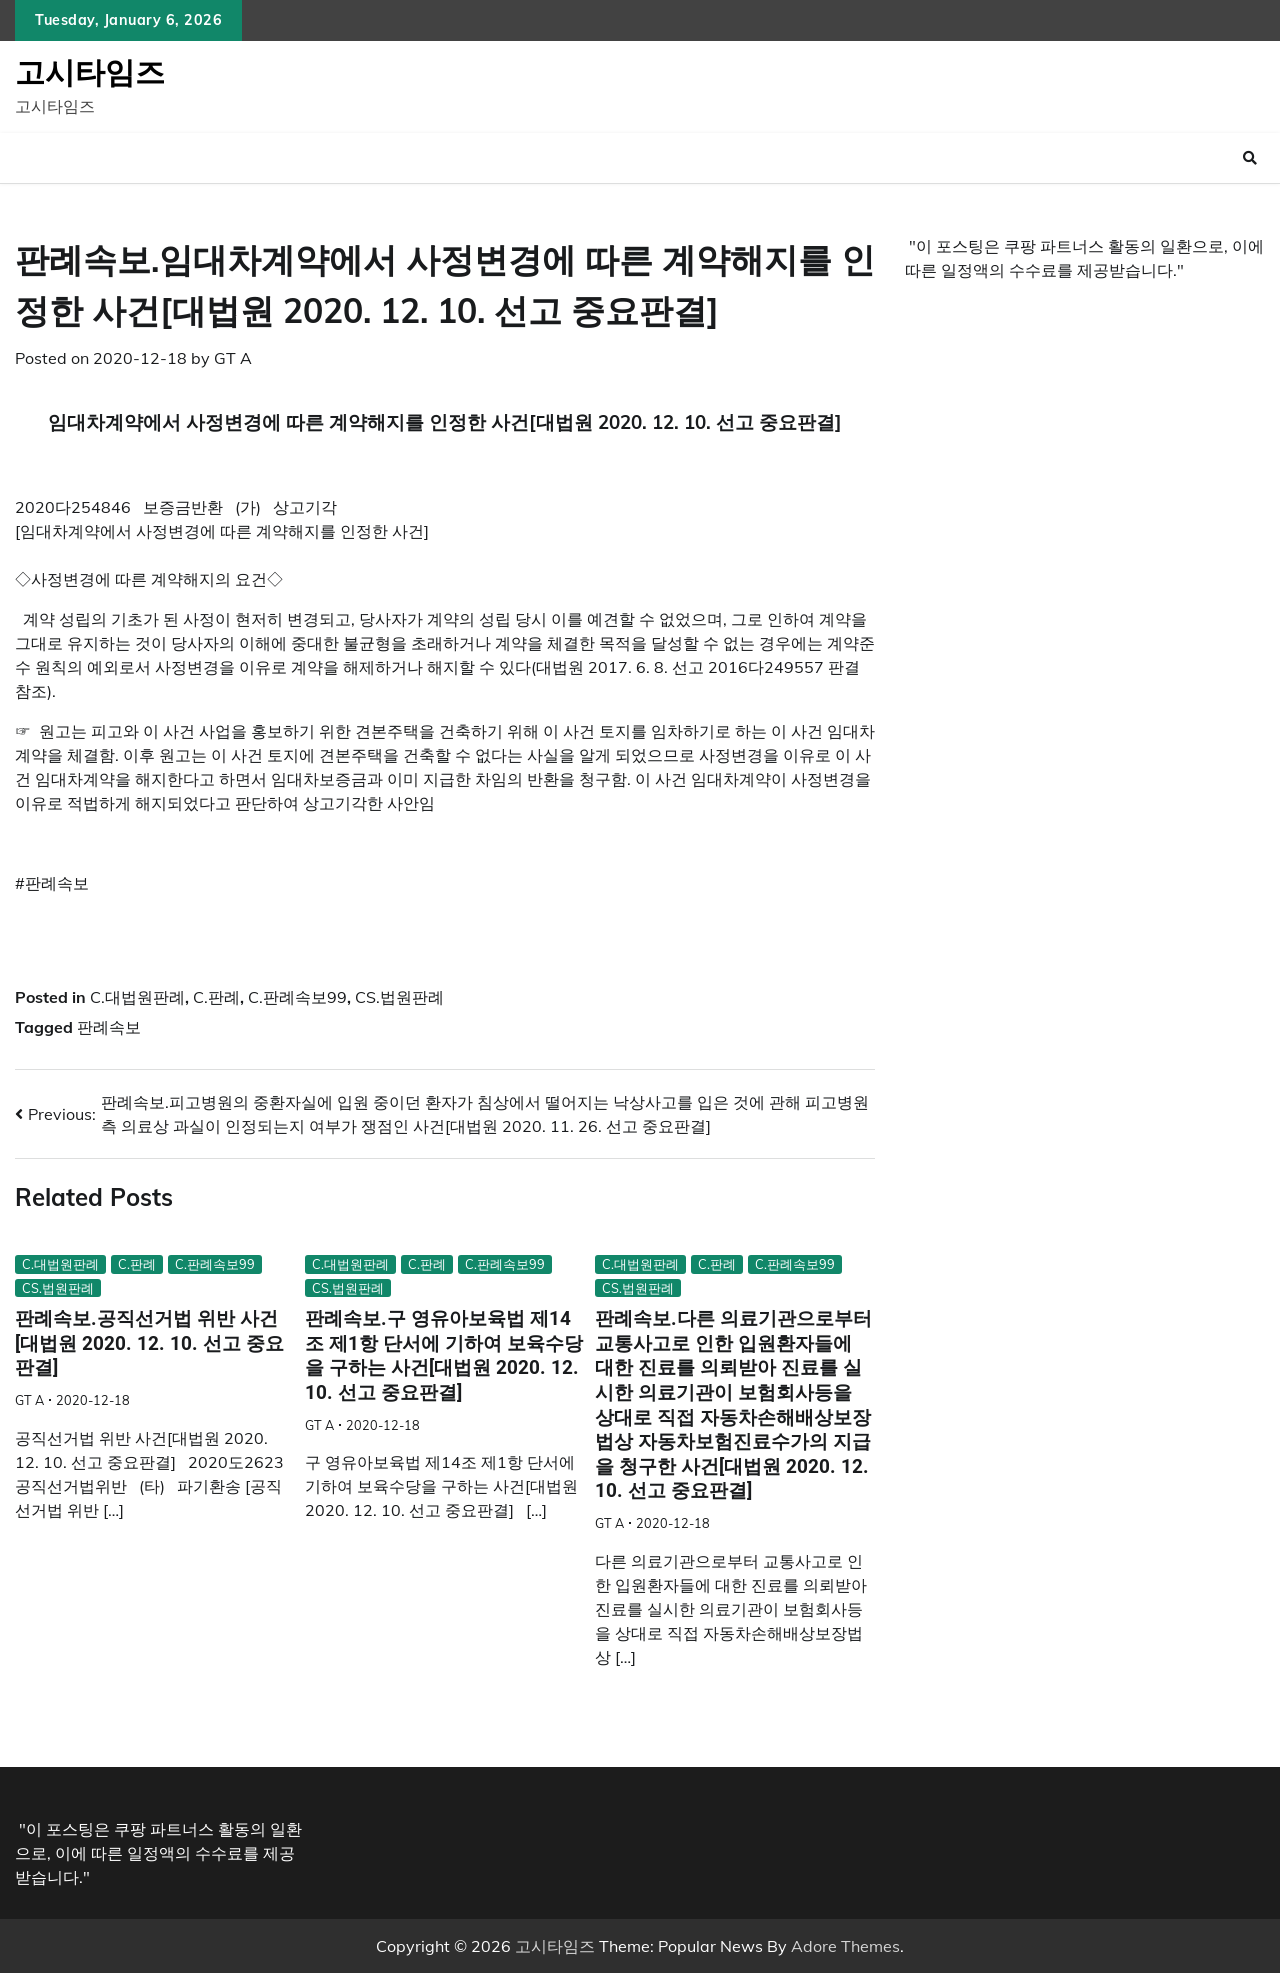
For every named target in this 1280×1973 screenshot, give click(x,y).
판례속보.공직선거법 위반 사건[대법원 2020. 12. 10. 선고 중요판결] (149, 1343)
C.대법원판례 (137, 997)
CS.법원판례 (399, 997)
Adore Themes (845, 1946)
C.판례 (216, 997)
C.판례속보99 (297, 997)
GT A (233, 358)
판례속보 (109, 1027)
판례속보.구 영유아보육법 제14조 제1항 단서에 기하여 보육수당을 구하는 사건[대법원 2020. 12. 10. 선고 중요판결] (444, 1355)
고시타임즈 (90, 72)
